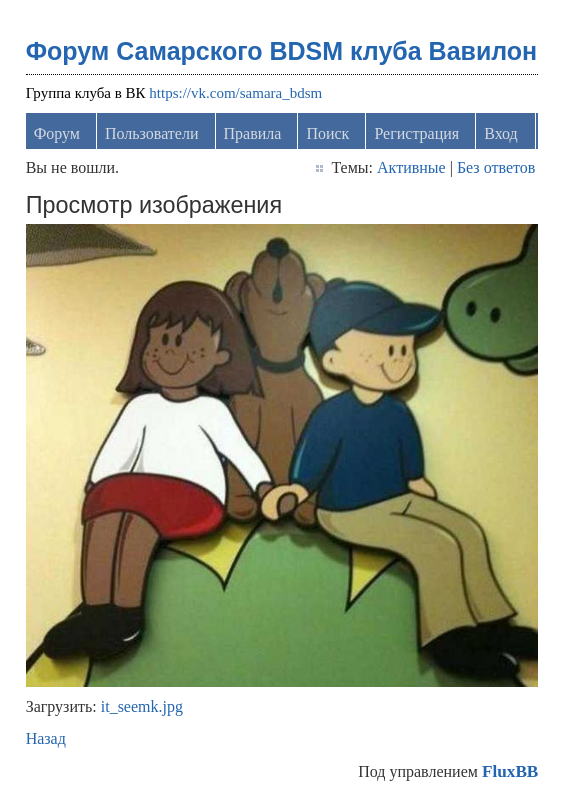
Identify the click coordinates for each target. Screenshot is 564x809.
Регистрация (416, 133)
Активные (411, 167)
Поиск (327, 133)
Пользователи (152, 133)
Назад (46, 738)
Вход (501, 133)
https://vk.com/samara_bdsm (235, 93)
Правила (253, 133)
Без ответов (496, 167)
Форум (57, 133)
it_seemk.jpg (142, 706)
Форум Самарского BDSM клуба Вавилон (282, 51)
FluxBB (510, 771)
